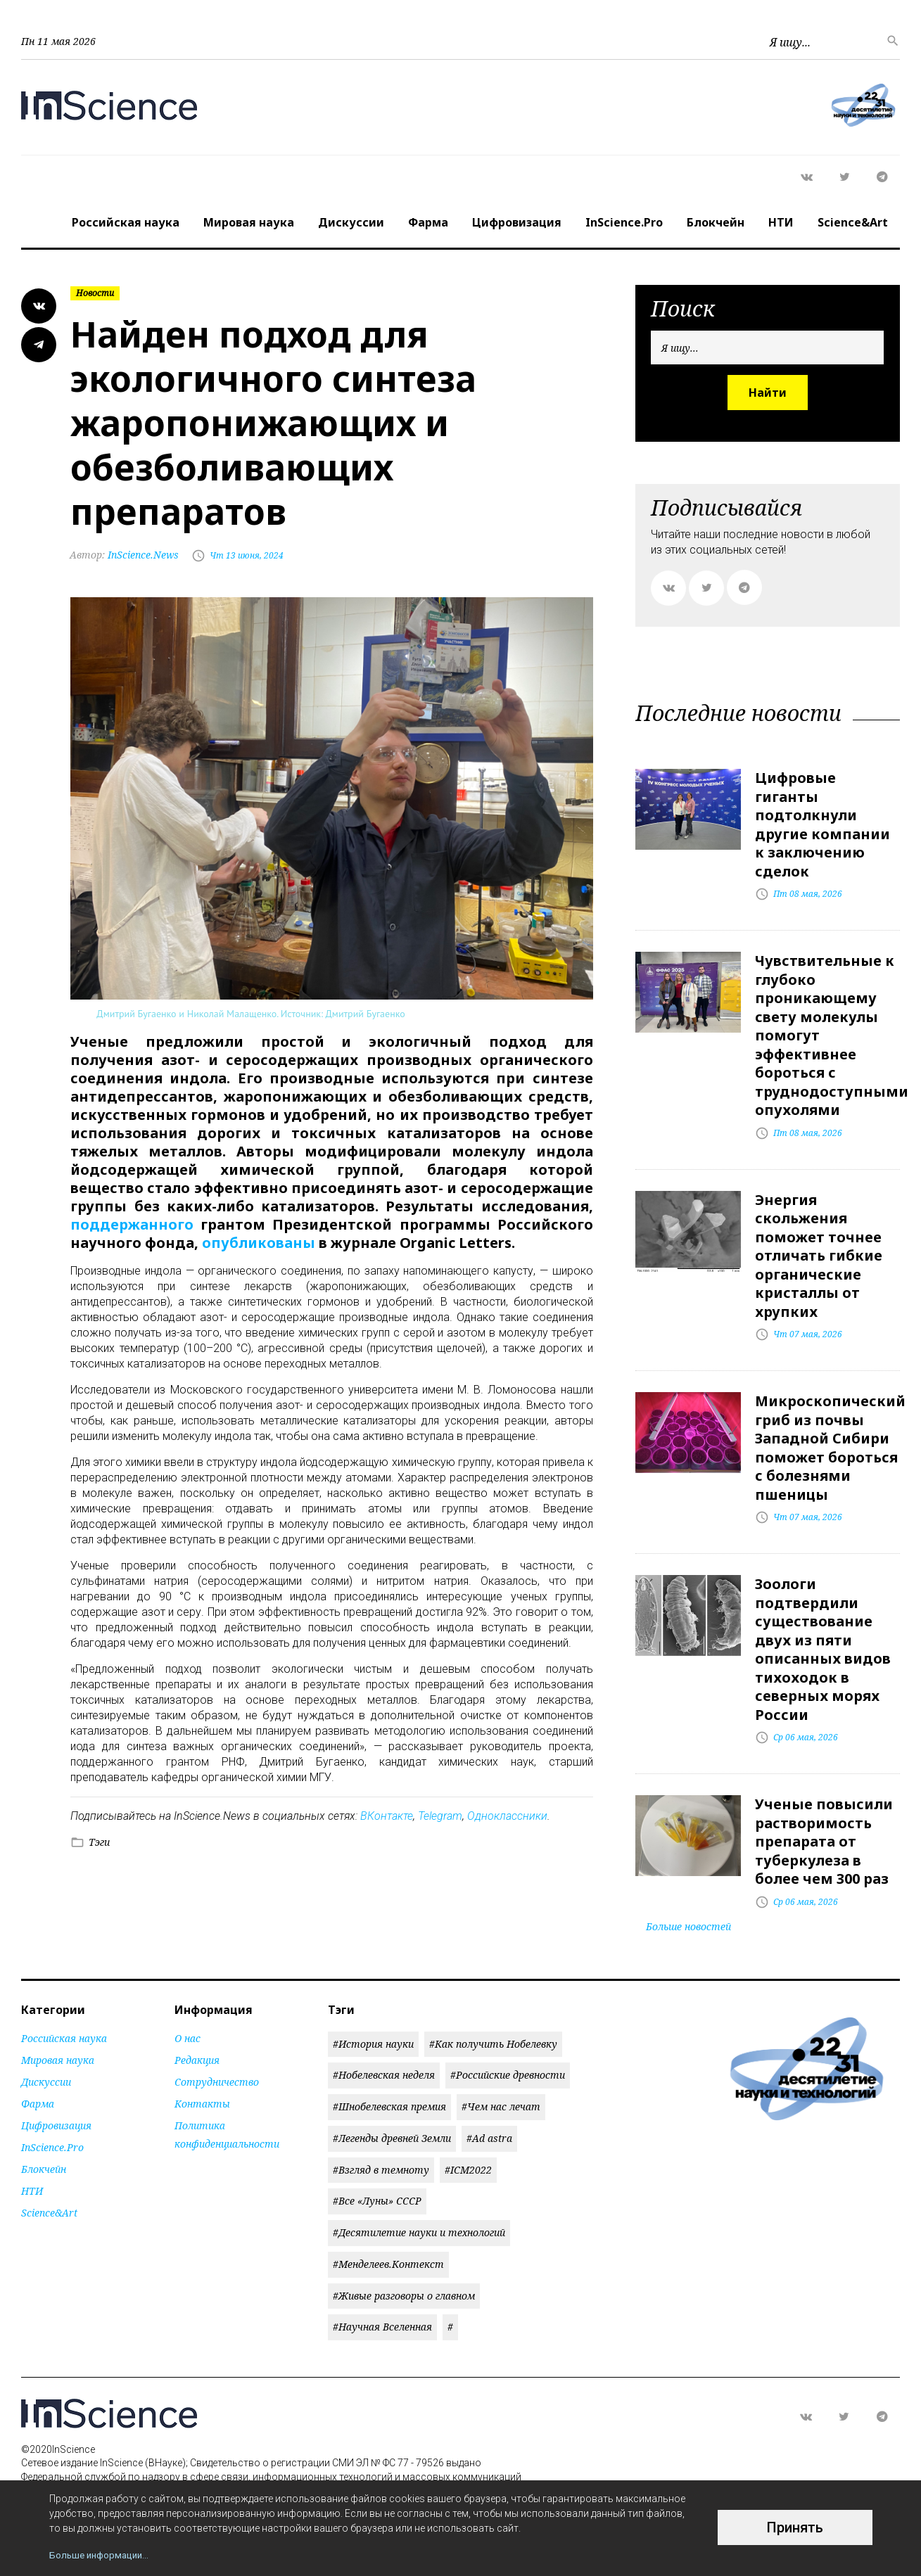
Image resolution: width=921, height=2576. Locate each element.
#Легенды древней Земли (392, 2123)
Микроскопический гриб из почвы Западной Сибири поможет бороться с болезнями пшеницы (830, 1439)
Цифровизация (516, 222)
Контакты (202, 2089)
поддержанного (131, 1224)
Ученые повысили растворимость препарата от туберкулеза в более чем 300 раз (824, 1828)
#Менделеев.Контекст (388, 2249)
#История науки (373, 2029)
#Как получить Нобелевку (493, 2029)
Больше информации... (102, 2555)
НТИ (781, 222)
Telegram (440, 1815)
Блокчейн (715, 222)
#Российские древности (507, 2060)
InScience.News (124, 554)
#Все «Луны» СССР (377, 2186)
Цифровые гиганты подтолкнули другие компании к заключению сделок (822, 823)
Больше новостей (688, 1911)
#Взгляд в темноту (381, 2155)
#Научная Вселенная (382, 2312)
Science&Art (853, 222)
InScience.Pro (624, 222)
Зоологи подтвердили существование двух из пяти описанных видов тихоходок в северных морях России (823, 1637)
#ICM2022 (468, 2155)
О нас (187, 2023)
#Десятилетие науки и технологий (419, 2218)
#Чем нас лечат (501, 2092)
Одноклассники (507, 1815)
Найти (768, 392)
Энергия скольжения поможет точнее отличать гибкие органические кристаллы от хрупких (818, 1249)
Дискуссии (351, 222)
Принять (795, 2527)
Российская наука (125, 222)
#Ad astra (489, 2123)
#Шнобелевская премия (389, 2092)
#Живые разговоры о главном (404, 2281)
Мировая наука (248, 222)
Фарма (428, 222)
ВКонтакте (386, 1815)
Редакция (197, 2045)
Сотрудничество (216, 2067)
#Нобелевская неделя (384, 2060)
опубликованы (258, 1242)
